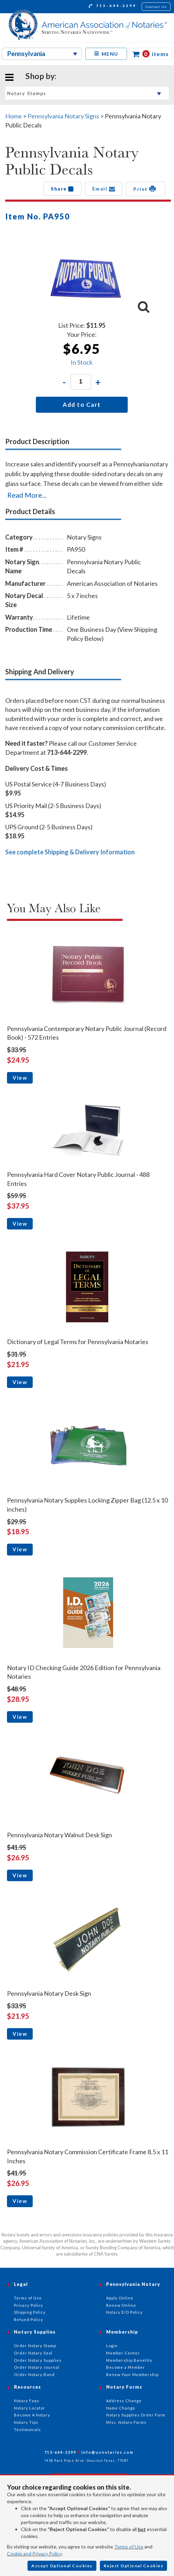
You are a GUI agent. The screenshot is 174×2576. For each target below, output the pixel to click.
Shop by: (40, 76)
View (20, 1077)
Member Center (123, 2353)
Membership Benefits (129, 2360)
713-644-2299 (112, 6)
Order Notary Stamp (35, 2345)
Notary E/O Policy (124, 2312)
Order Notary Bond (34, 2374)
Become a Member (125, 2367)
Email (104, 189)
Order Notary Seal (33, 2353)
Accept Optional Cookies (62, 2565)
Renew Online (121, 2305)
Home (13, 116)
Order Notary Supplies (38, 2360)
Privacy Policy (28, 2305)
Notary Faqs (26, 2400)
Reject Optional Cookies (134, 2565)
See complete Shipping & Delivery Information (70, 852)
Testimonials (27, 2429)
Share (62, 189)
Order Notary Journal (37, 2367)
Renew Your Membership (132, 2374)
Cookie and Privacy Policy (34, 2553)
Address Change (124, 2400)
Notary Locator (29, 2408)
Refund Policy (28, 2319)
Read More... (26, 495)
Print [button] (145, 189)
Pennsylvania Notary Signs (63, 116)
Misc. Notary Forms (126, 2422)
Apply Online (119, 2298)
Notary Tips (26, 2422)
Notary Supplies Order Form (135, 2415)
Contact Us (156, 7)
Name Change (120, 2408)
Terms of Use (128, 2547)
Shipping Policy (30, 2312)
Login (112, 2345)
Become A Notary (32, 2415)
